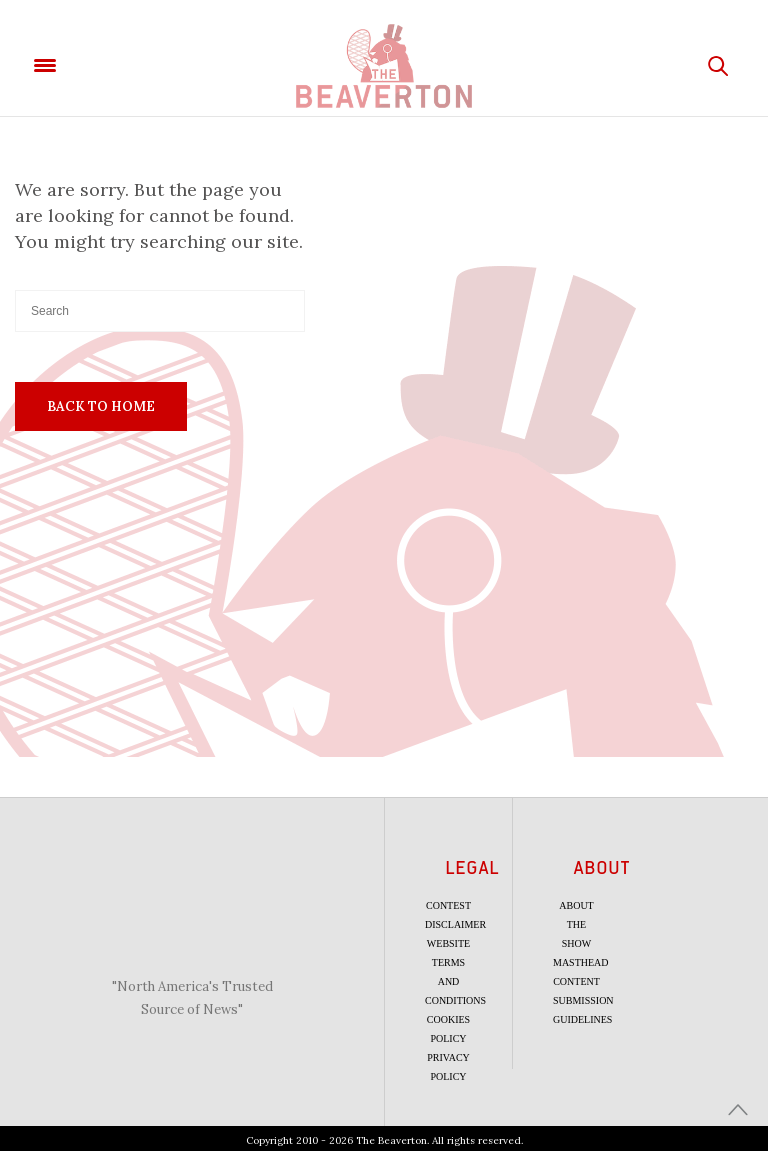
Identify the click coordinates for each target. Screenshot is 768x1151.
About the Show (576, 924)
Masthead (581, 962)
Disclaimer (455, 924)
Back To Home (101, 406)
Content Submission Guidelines (583, 1000)
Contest (448, 905)
